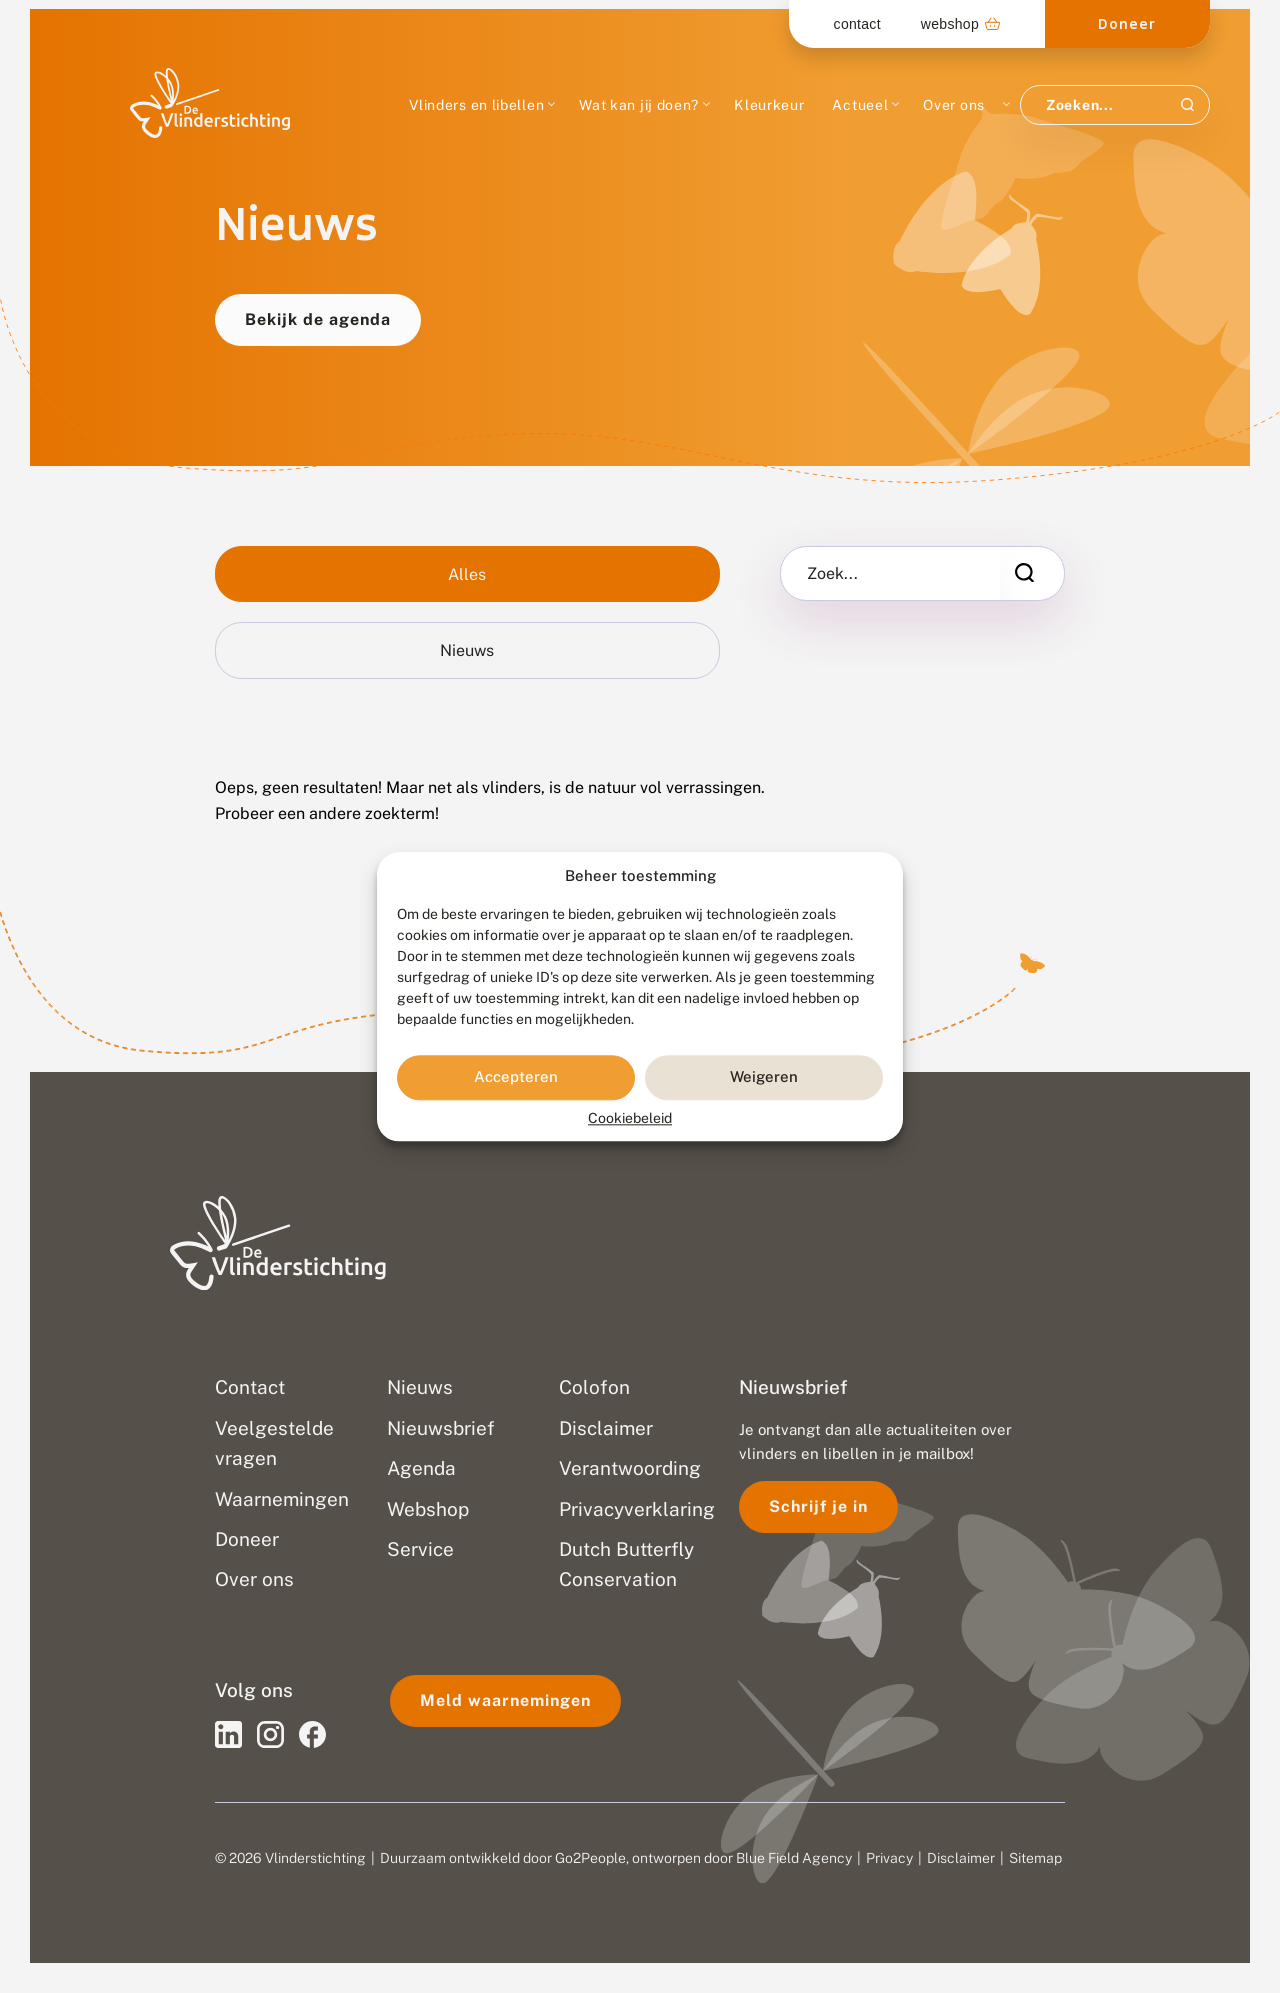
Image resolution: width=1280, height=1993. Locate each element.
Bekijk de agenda (318, 319)
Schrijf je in (818, 1506)
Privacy (889, 1858)
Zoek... (832, 574)
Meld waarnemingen (505, 1700)
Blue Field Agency (794, 1858)
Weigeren (764, 1077)
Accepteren (516, 1077)
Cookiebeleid (630, 1118)
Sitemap (1035, 1858)
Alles (467, 574)
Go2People (590, 1858)
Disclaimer (961, 1858)
